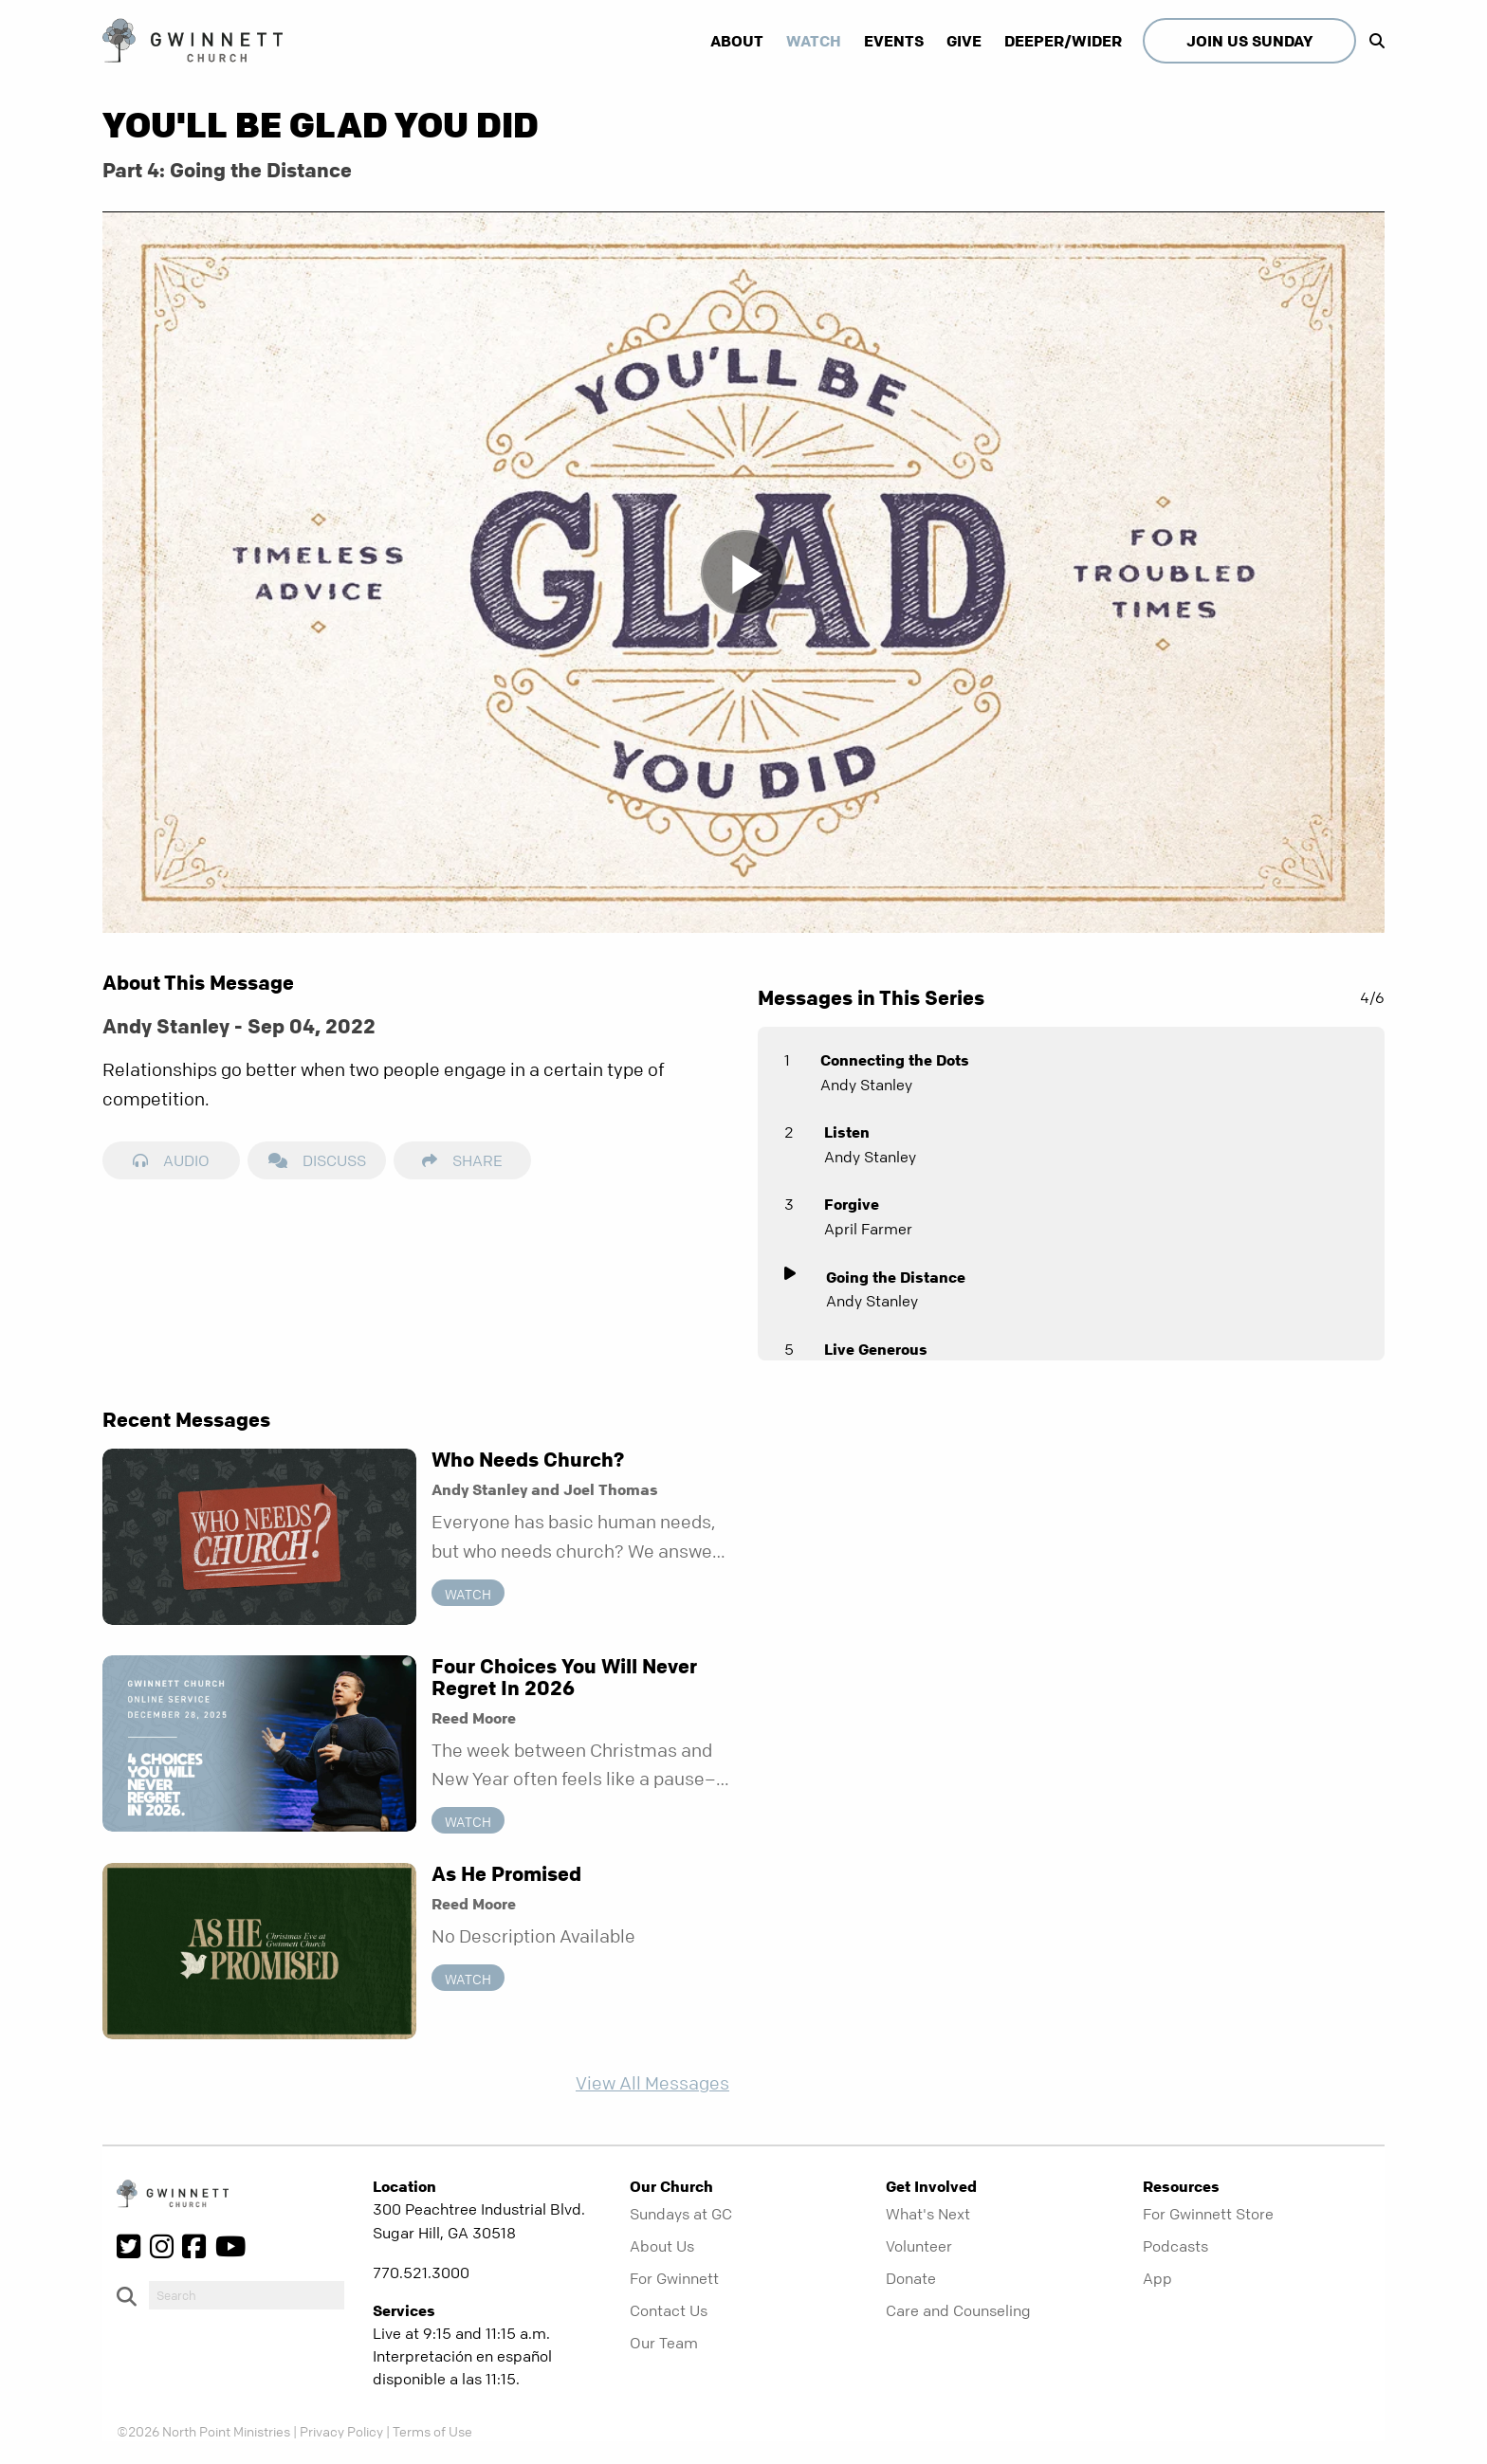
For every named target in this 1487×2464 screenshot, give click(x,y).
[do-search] (246, 2295)
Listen (847, 1131)
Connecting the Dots (894, 1059)
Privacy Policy (341, 2430)
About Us (662, 2245)
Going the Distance (895, 1277)
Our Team (664, 2342)
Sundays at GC (681, 2213)
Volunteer (919, 2245)
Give (964, 40)
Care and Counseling (958, 2310)
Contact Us (668, 2310)
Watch (813, 40)
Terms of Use (432, 2430)
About (736, 40)
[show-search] (1372, 40)
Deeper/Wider (1063, 40)
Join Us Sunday (1249, 40)
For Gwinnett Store (1208, 2213)
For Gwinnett (674, 2278)
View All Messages (652, 2083)
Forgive (851, 1204)
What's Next (928, 2213)
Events (894, 40)
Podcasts (1175, 2245)
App (1157, 2278)
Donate (911, 2278)
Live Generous (875, 1349)
